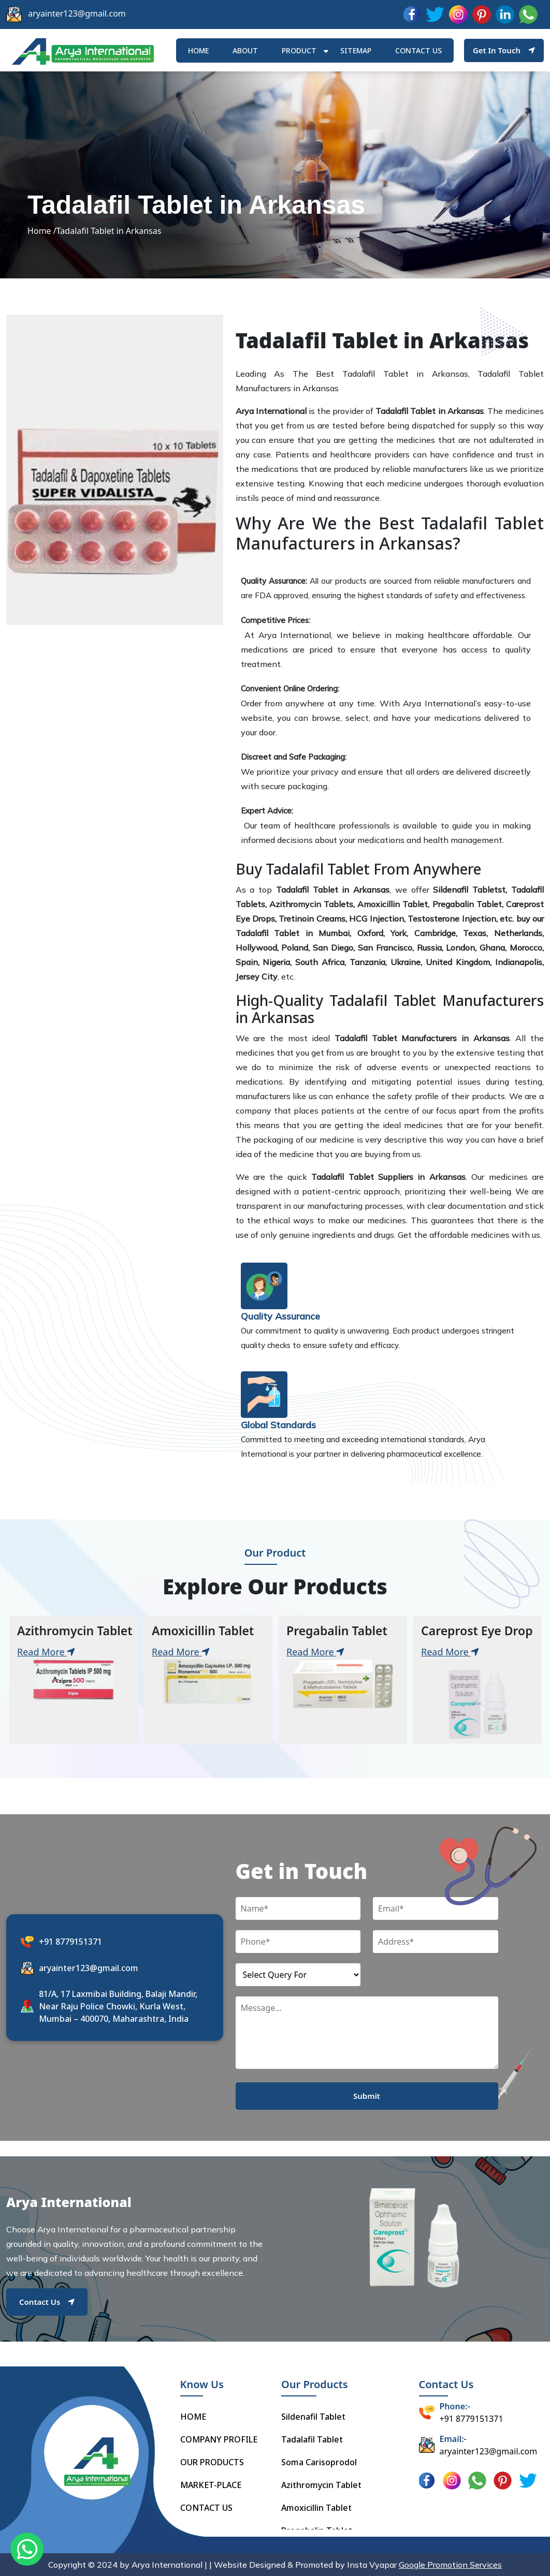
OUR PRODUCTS (212, 2462)
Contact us (418, 50)
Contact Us (47, 2302)
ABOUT (245, 50)
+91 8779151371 (70, 1941)
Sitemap (355, 50)
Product (299, 50)
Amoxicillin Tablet (316, 2507)
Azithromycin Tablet (321, 2485)
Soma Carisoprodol (319, 2462)
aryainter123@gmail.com (77, 13)
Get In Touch (504, 50)
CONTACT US (206, 2507)
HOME (198, 50)
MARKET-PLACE (210, 2485)
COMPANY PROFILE (218, 2439)
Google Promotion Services (450, 2564)
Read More (46, 1652)
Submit (366, 2096)
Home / (41, 230)
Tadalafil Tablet (312, 2439)
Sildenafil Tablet (313, 2416)
